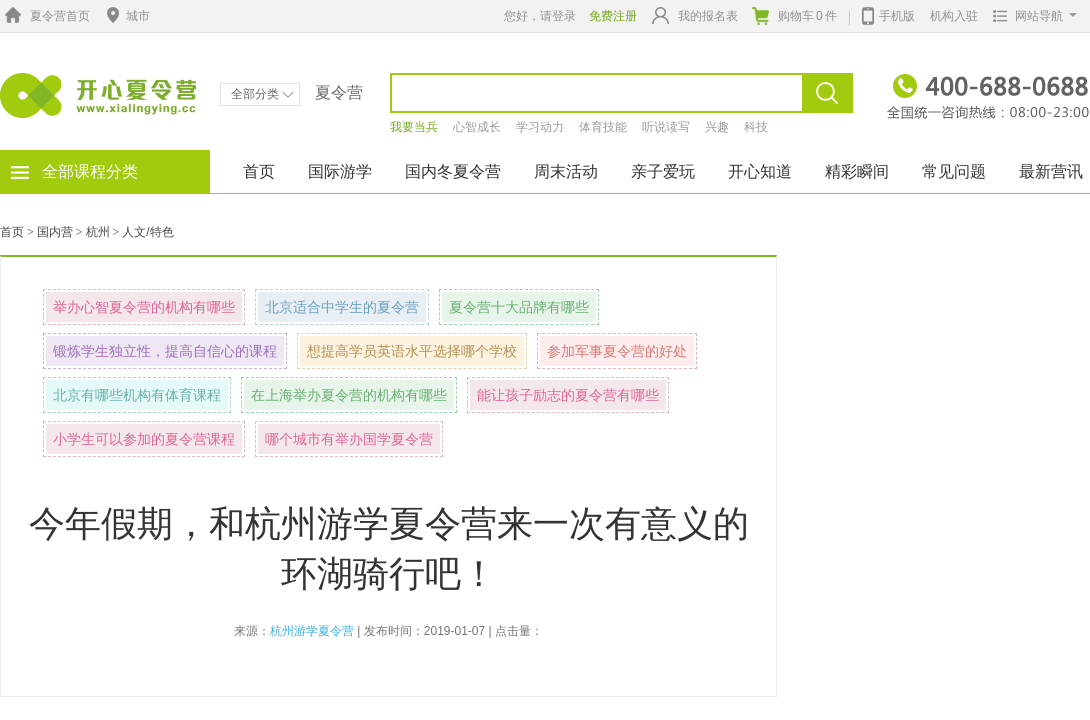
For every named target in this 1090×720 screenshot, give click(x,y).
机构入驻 (954, 16)
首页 (259, 171)
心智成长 (477, 127)
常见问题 (954, 171)
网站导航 (1030, 16)
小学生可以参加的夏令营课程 (144, 439)
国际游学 (340, 171)
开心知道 (760, 171)
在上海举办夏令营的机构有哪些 (349, 395)
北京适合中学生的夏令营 (342, 307)
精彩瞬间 (857, 171)
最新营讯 (1051, 171)
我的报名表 (695, 15)
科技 (756, 127)
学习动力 (540, 127)
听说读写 (666, 127)
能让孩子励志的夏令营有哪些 (568, 395)
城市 (126, 16)
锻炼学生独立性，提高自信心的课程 (165, 351)
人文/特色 (147, 232)
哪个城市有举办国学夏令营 (349, 439)
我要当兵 (414, 127)
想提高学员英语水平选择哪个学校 (412, 351)
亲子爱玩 (663, 171)
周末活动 (566, 171)
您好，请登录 (540, 16)
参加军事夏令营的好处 (617, 351)
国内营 (55, 232)
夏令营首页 (45, 16)
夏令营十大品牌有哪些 (519, 307)
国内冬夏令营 (453, 171)
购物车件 (794, 16)
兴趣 (717, 127)
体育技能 (603, 127)
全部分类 (262, 94)
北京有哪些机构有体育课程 (137, 395)
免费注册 (613, 16)
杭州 (98, 232)
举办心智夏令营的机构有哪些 (144, 307)
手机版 (888, 14)
